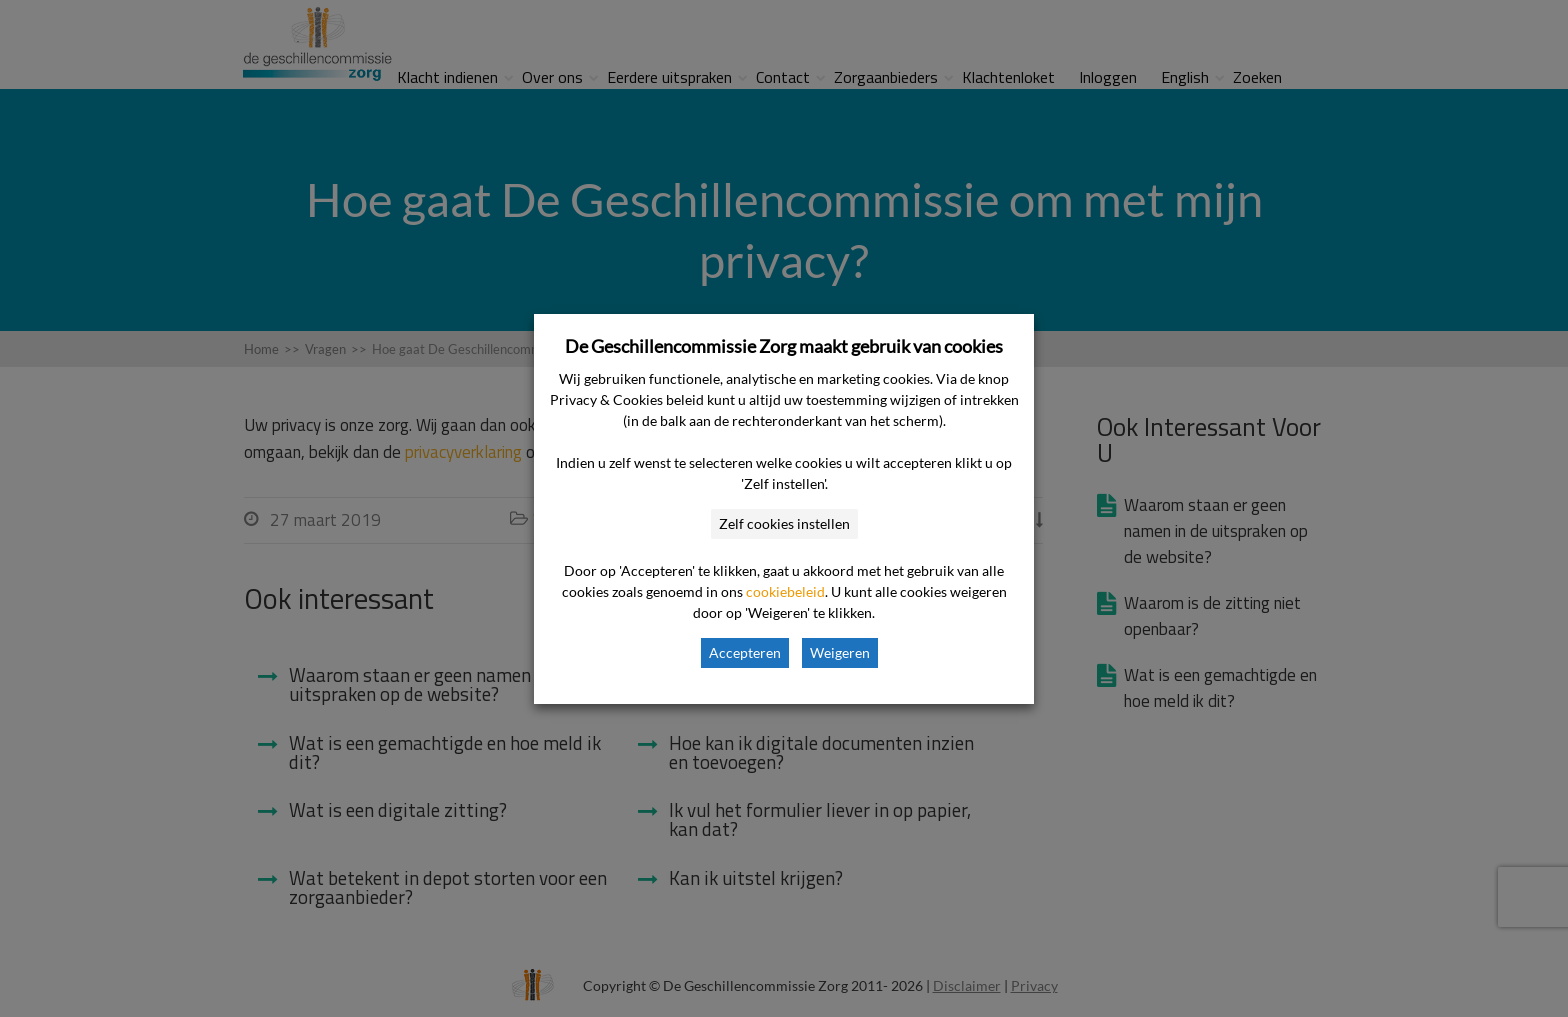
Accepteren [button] (745, 652)
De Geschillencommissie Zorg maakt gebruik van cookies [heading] (784, 346)
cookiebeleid (785, 591)
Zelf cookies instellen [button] (784, 523)
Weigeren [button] (840, 652)
